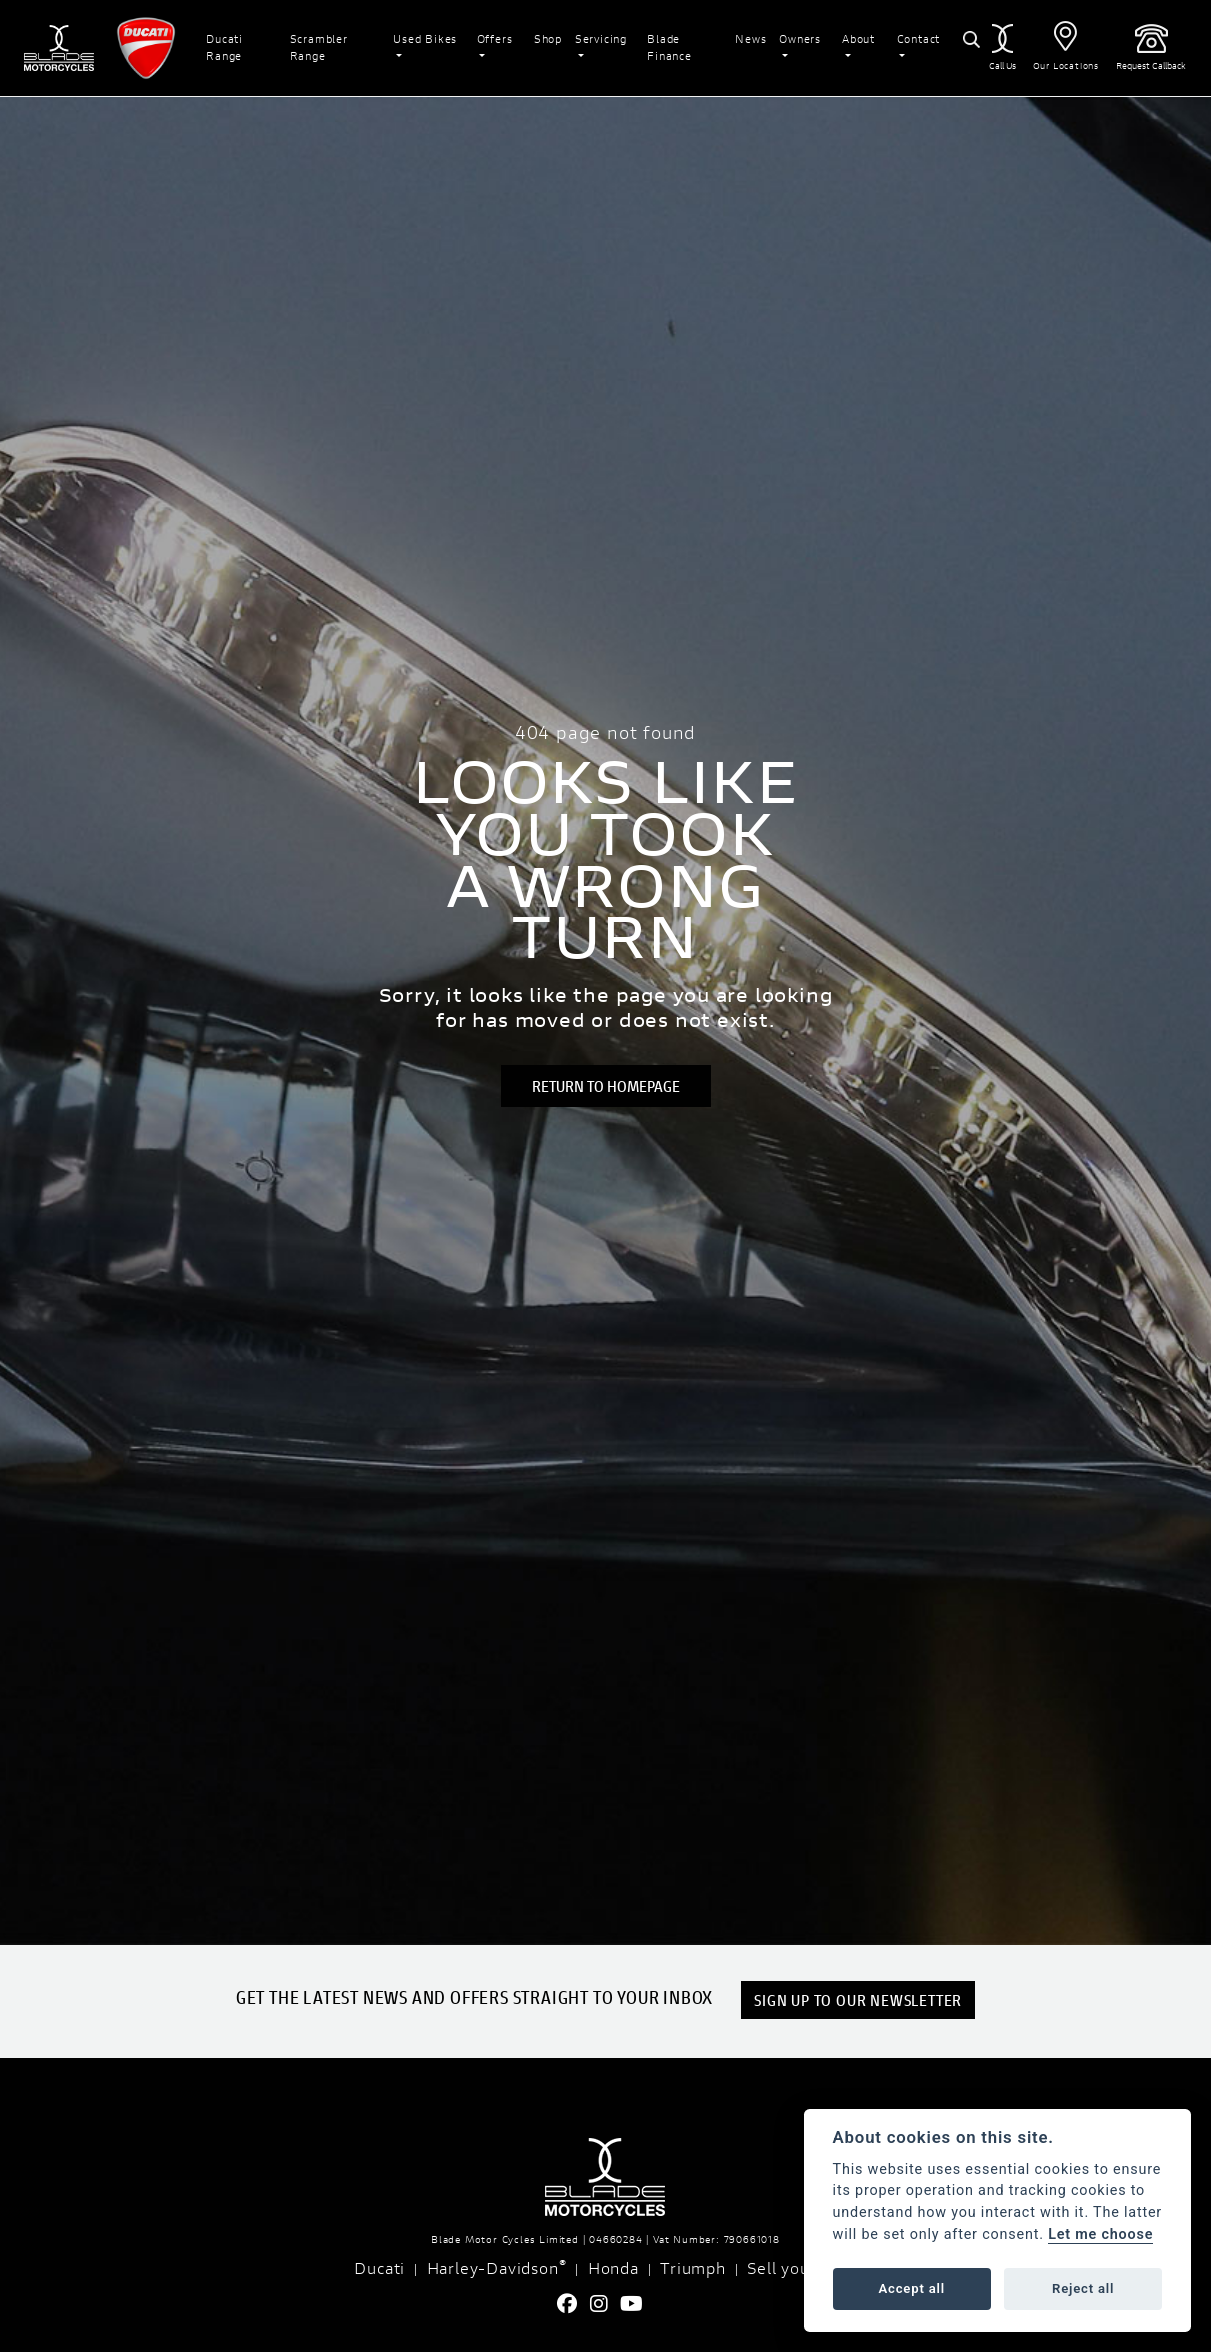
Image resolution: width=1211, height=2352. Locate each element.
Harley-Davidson (497, 2267)
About (858, 38)
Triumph (693, 2267)
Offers (495, 38)
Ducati (379, 2267)
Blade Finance (669, 47)
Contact (919, 38)
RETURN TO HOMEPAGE (606, 1085)
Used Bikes (425, 38)
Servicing (601, 38)
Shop (548, 38)
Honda (613, 2267)
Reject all (1083, 2288)
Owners (800, 38)
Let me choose (1100, 2234)
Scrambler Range (319, 47)
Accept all (912, 2288)
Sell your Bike (801, 2267)
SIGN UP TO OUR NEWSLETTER (858, 1999)
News (750, 38)
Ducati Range (224, 47)
